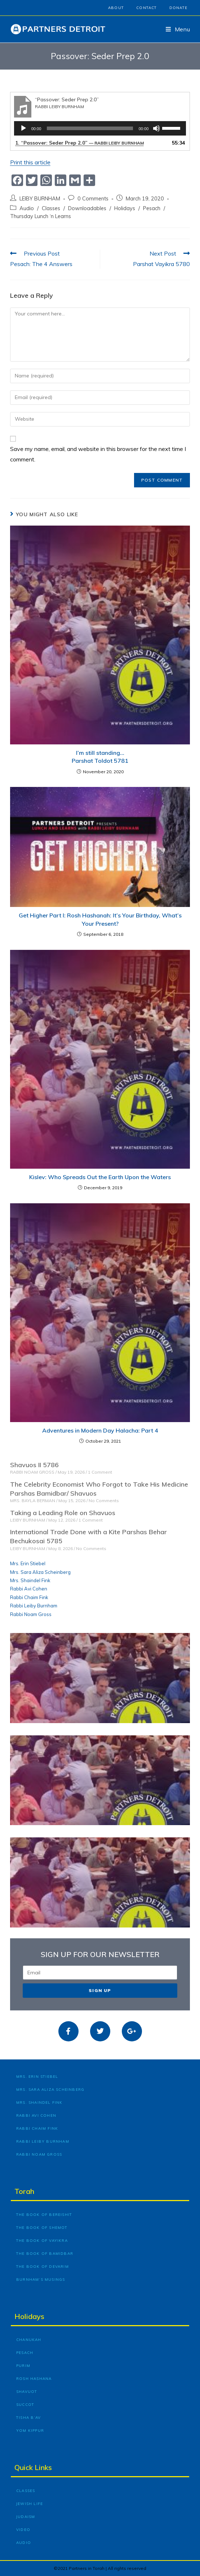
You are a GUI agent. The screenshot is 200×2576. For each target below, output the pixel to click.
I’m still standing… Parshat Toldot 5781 (100, 756)
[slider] (90, 128)
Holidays (124, 208)
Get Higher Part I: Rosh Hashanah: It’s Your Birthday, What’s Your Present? (100, 919)
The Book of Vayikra (42, 2240)
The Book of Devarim (42, 2266)
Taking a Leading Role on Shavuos (62, 1513)
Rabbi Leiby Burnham (33, 1605)
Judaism (25, 2516)
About (116, 7)
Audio (26, 208)
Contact (146, 7)
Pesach (151, 208)
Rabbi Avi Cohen (28, 1589)
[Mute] (156, 128)
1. (79, 143)
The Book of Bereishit (44, 2214)
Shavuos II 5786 (34, 1465)
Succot (25, 2404)
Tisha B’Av (28, 2417)
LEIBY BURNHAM (39, 198)
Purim (23, 2365)
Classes (51, 208)
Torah (24, 2191)
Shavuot (26, 2391)
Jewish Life (29, 2503)
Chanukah (28, 2339)
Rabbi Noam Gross (31, 1614)
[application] (100, 128)
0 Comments (92, 198)
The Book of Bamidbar (44, 2253)
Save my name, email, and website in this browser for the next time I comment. (98, 454)
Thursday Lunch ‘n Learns (40, 216)
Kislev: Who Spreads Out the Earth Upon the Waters (100, 1177)
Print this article (30, 162)
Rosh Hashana (34, 2378)
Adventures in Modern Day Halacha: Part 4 (100, 1430)
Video (23, 2529)
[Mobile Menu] (178, 29)
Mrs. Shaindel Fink (30, 1580)
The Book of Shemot (42, 2227)
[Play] (23, 128)
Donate (178, 7)
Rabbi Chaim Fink (29, 1597)
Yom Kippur (30, 2430)
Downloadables (87, 208)
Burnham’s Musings (40, 2279)
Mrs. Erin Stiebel (27, 1563)
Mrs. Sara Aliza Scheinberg (40, 1572)
